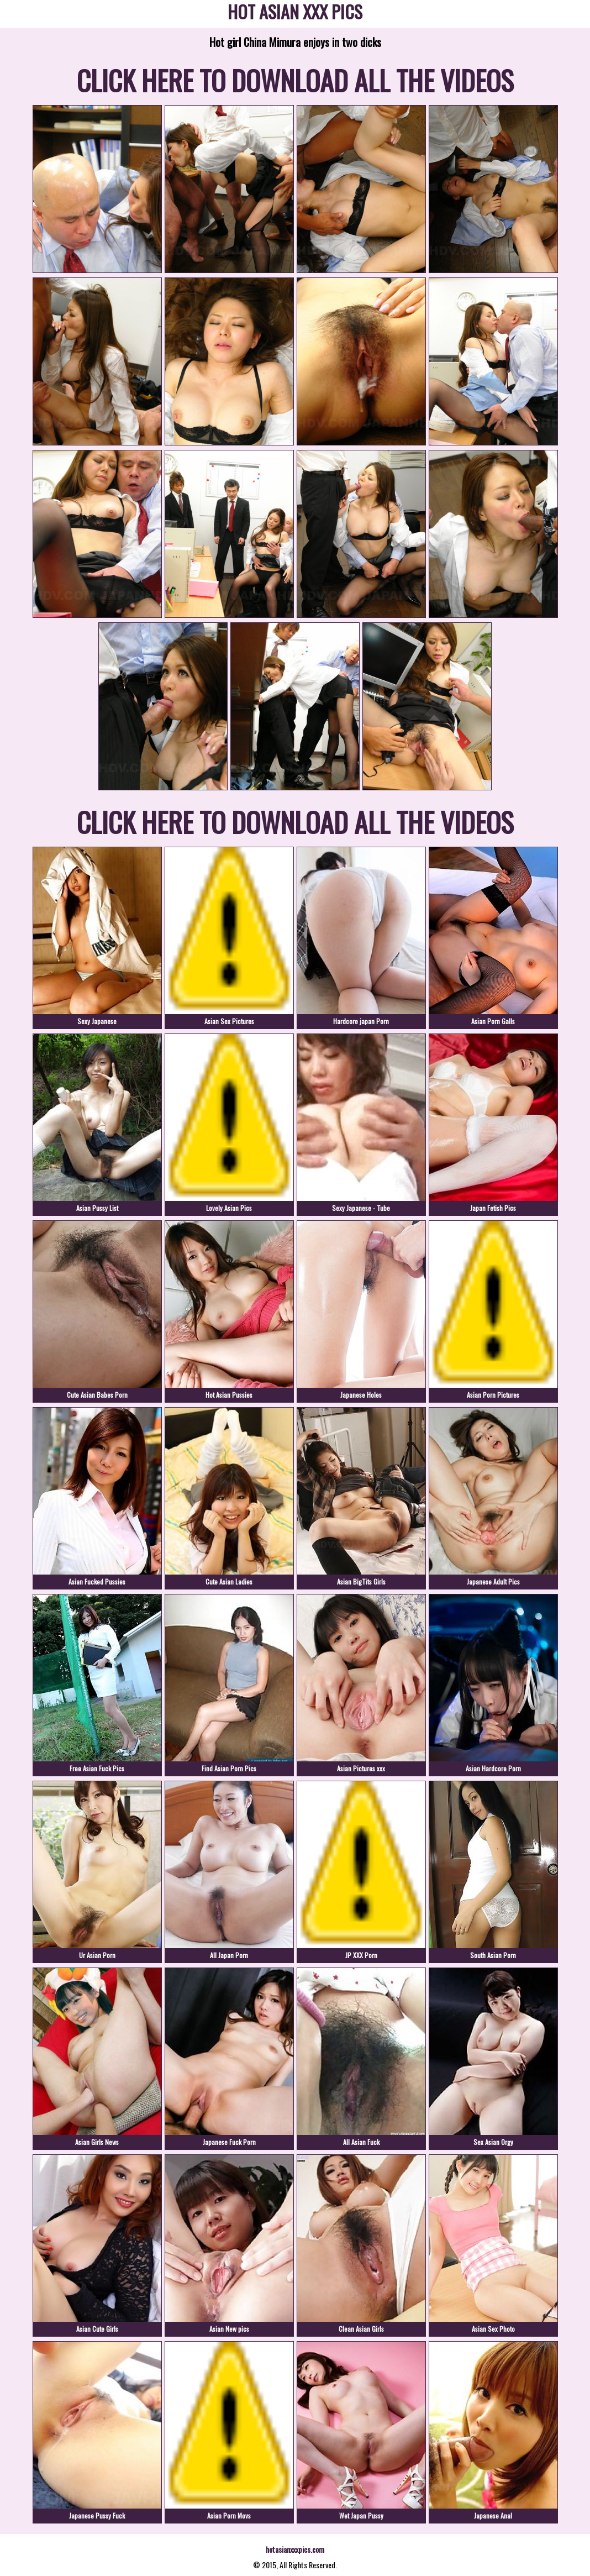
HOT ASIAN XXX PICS (295, 13)
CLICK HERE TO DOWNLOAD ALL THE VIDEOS (295, 79)
